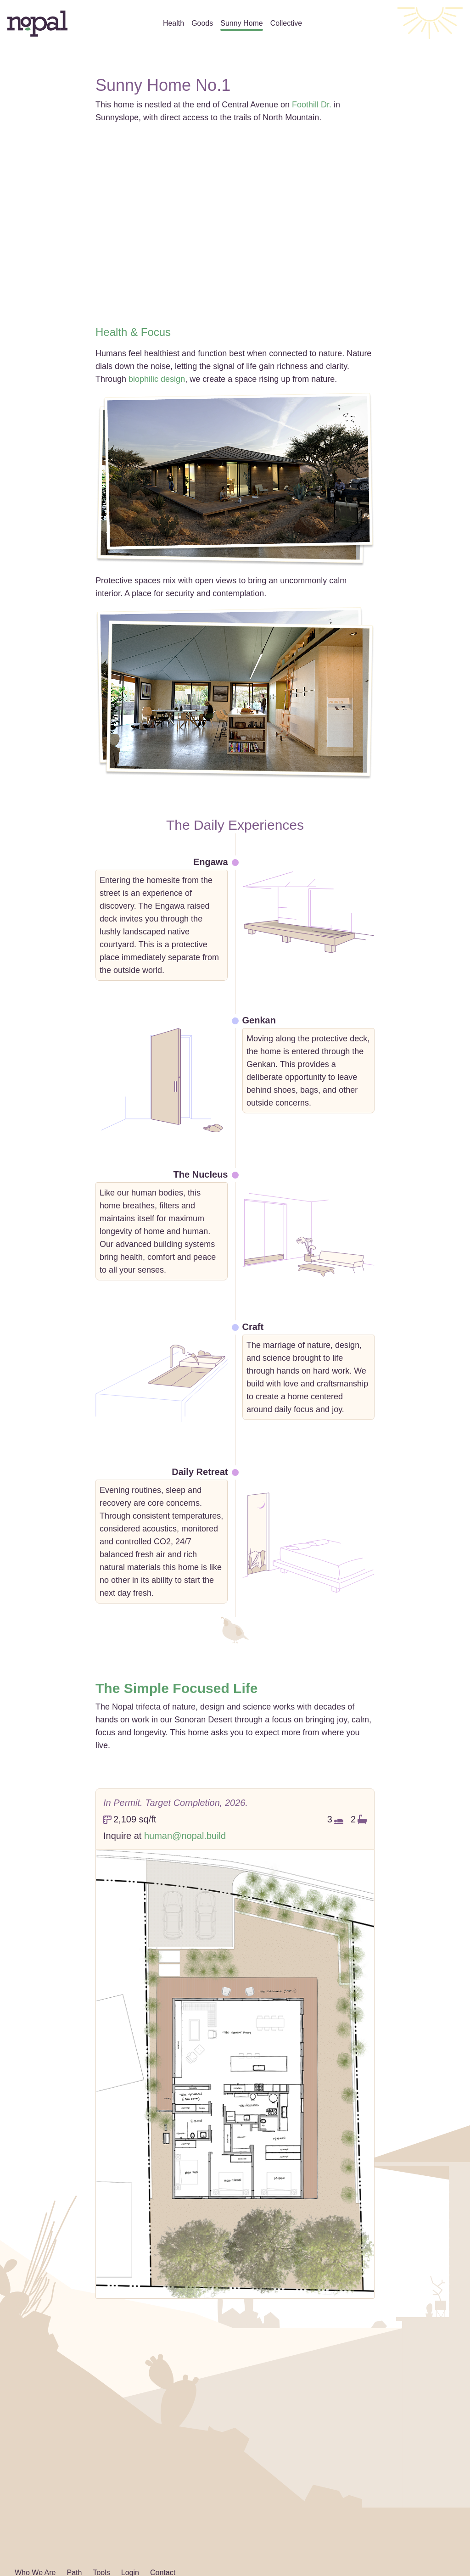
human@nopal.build (185, 1836)
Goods (202, 23)
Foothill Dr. (311, 104)
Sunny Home (241, 23)
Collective (286, 23)
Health (173, 23)
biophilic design (157, 379)
